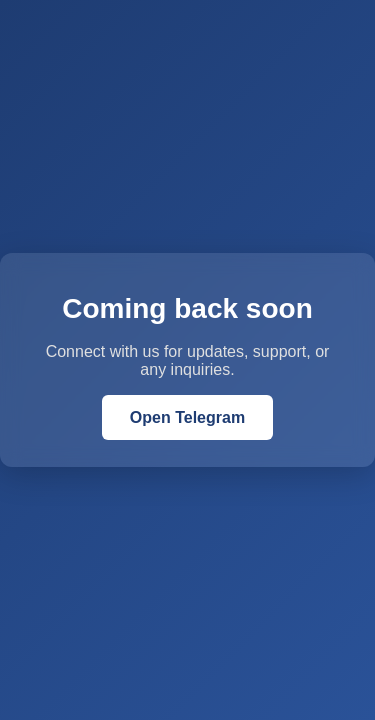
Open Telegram (187, 417)
